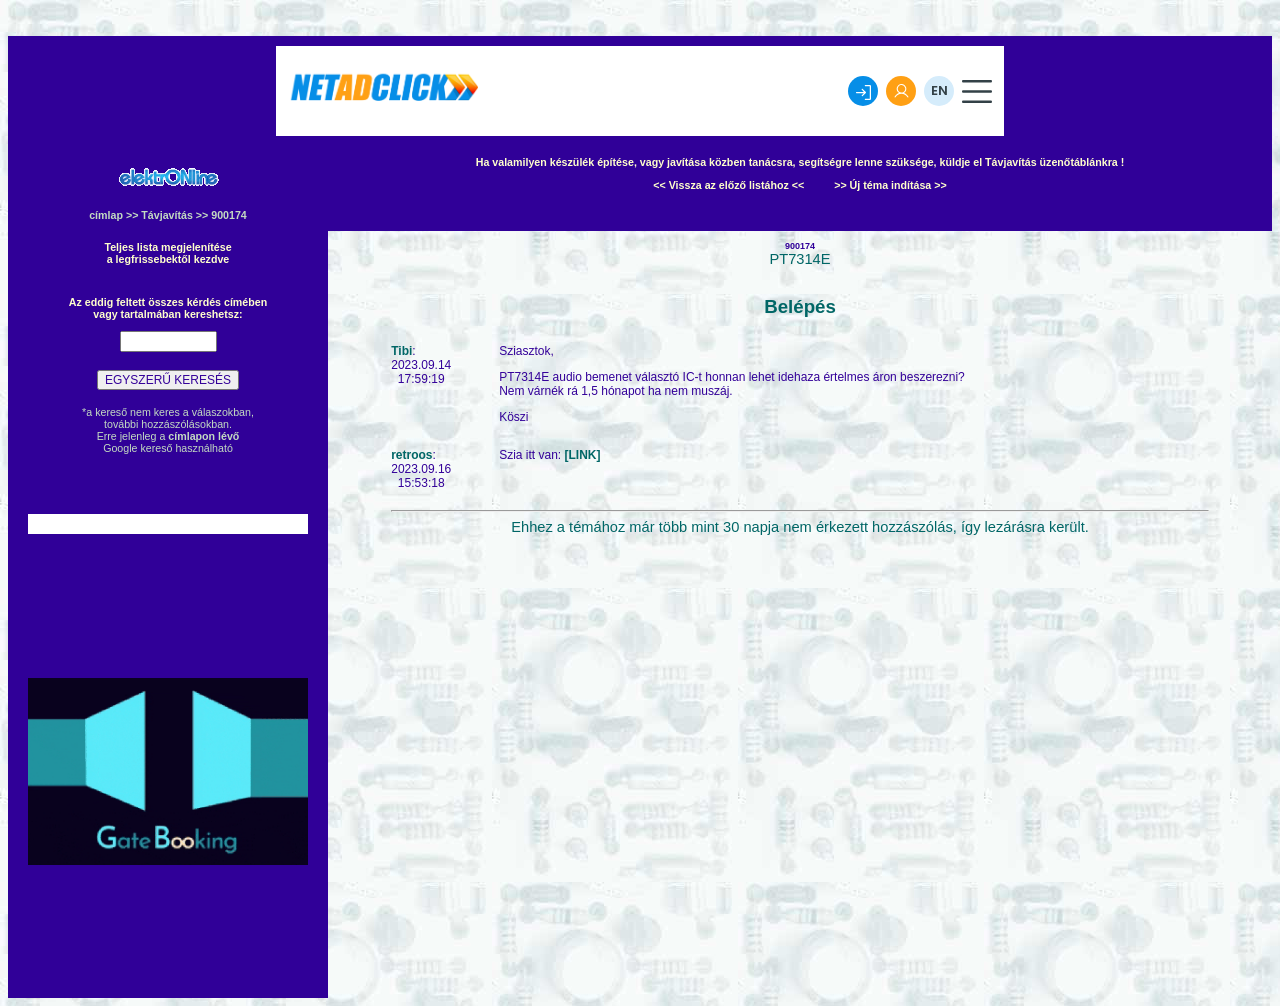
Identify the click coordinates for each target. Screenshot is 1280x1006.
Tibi (401, 351)
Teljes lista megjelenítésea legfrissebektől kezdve (167, 253)
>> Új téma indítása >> (890, 185)
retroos (411, 455)
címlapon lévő (203, 436)
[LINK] (583, 455)
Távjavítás (167, 215)
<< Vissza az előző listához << (728, 185)
